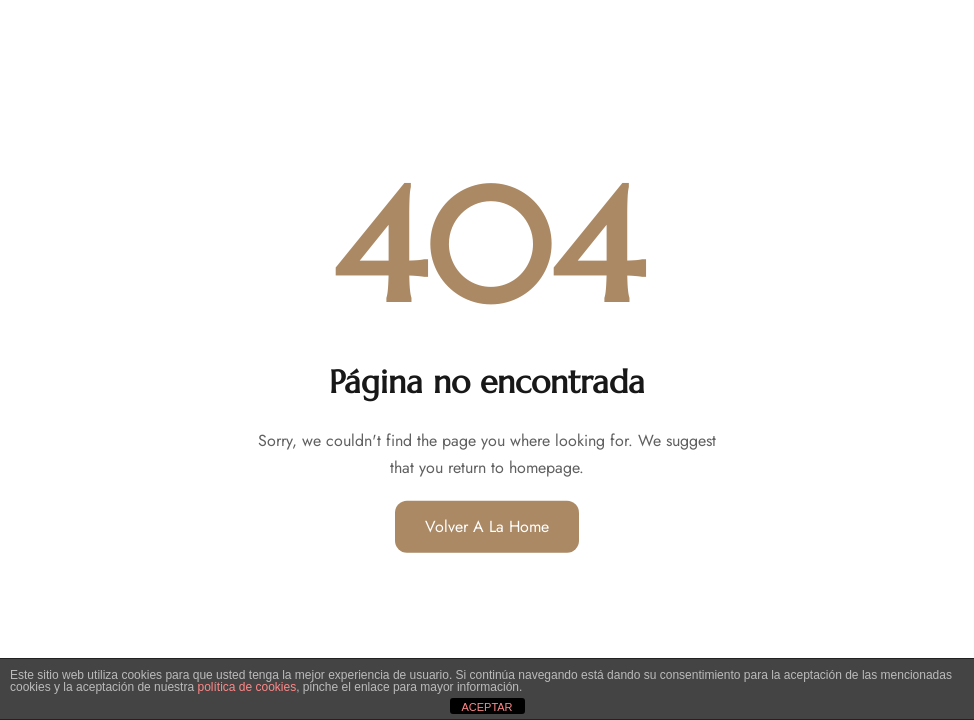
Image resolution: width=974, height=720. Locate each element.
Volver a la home (487, 526)
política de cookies (246, 687)
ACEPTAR (486, 707)
